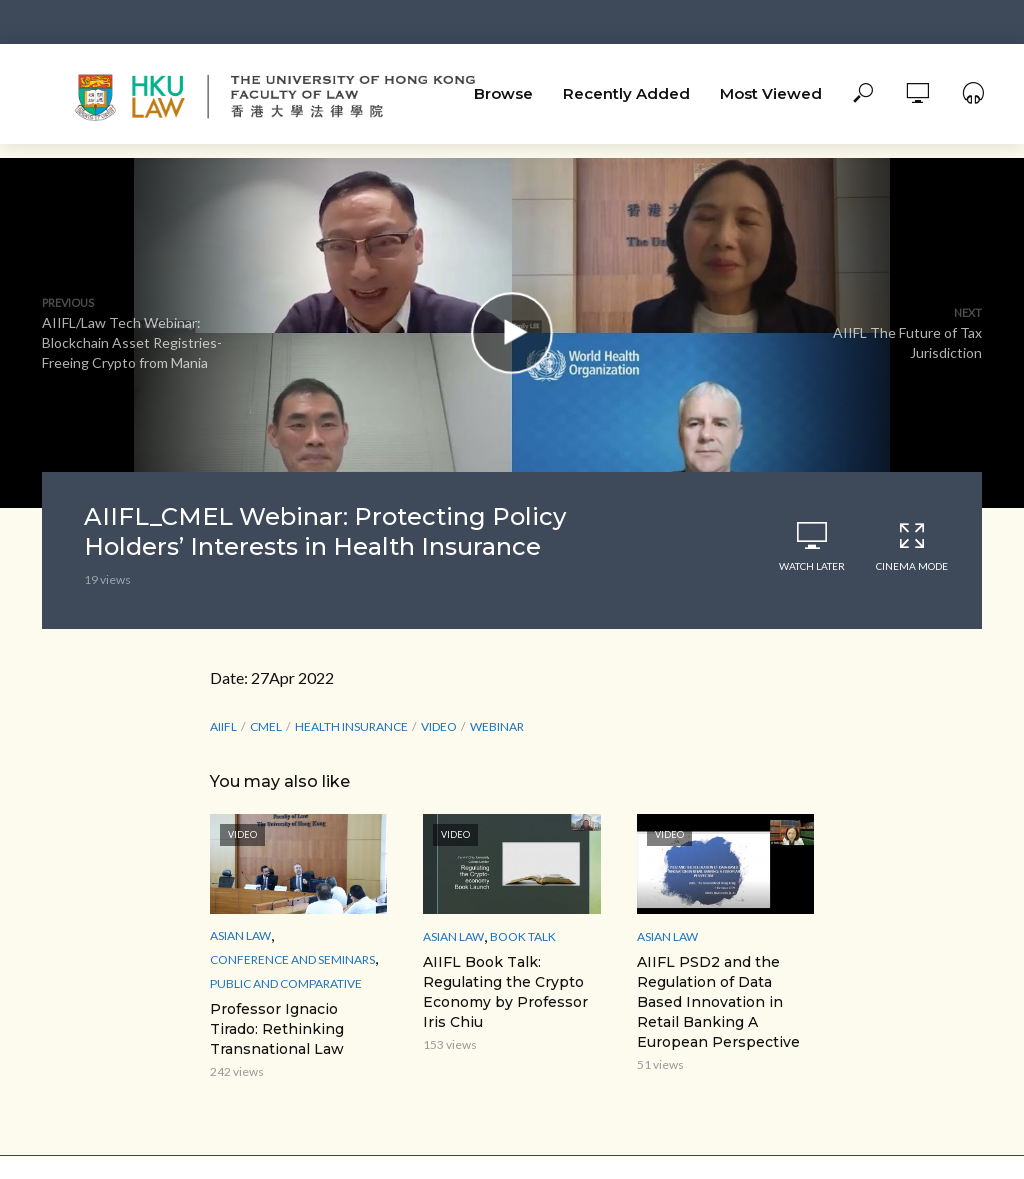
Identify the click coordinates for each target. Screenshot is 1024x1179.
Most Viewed (771, 93)
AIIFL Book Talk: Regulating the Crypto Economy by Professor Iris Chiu (505, 992)
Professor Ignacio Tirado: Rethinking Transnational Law (277, 1029)
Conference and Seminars (292, 959)
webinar (497, 726)
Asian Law (240, 935)
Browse (503, 93)
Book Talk (523, 936)
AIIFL (223, 726)
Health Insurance (351, 726)
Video (439, 726)
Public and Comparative (286, 983)
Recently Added (626, 93)
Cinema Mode (912, 546)
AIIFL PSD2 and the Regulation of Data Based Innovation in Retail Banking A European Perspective (718, 1002)
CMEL (266, 726)
